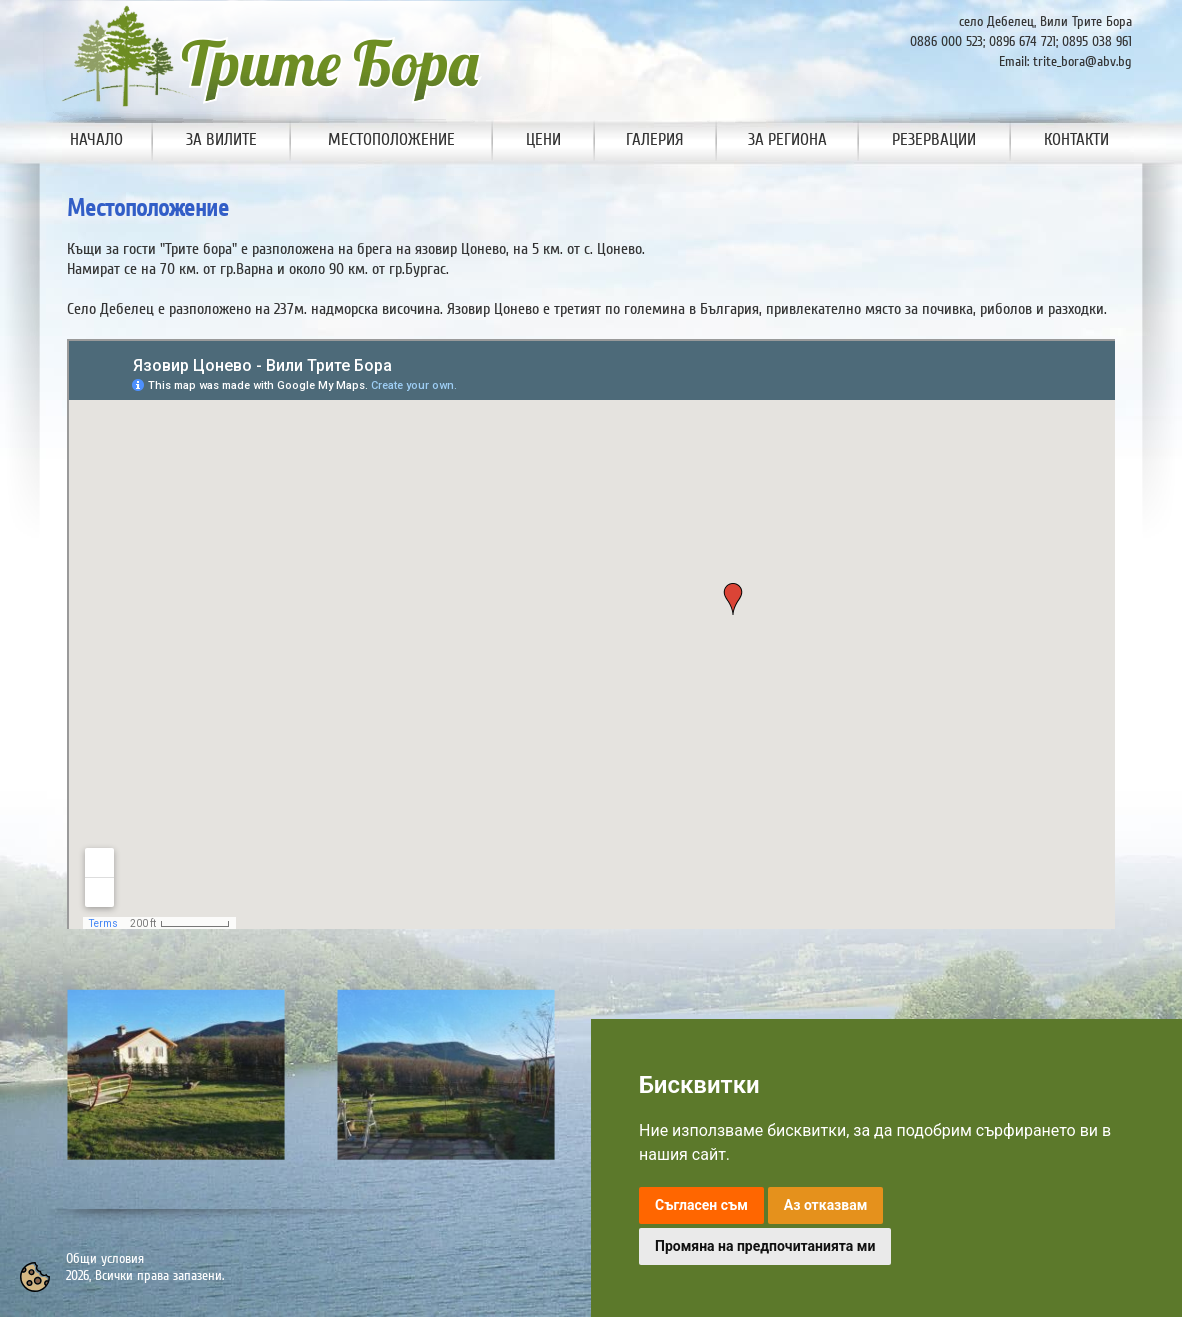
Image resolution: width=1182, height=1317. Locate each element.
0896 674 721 (1022, 41)
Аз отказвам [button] (826, 1205)
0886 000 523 (946, 41)
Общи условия (105, 1258)
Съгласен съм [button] (701, 1205)
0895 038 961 (1097, 41)
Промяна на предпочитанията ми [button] (765, 1246)
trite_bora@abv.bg (1082, 61)
